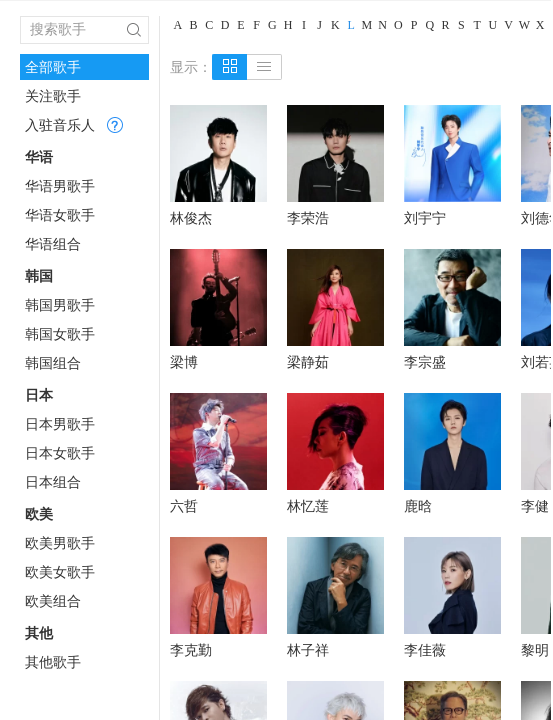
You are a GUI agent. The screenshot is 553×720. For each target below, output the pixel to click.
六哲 (184, 506)
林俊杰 (191, 218)
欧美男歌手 (60, 543)
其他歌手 (53, 662)
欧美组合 (53, 601)
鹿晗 (418, 506)
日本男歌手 (60, 424)
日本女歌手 (60, 453)
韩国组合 (53, 363)
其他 (39, 633)
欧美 (39, 514)
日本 (39, 395)
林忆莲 (308, 506)
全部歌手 (53, 67)
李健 (535, 506)
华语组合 (53, 244)
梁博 (184, 362)
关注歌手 (53, 96)
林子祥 (308, 650)
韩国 (39, 276)
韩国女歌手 (60, 334)
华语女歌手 (60, 215)
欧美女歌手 (60, 572)
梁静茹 (308, 362)
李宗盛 (425, 362)
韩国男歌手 (60, 305)
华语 (39, 157)
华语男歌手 (60, 186)
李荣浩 (308, 218)
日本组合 (53, 482)
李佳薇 (425, 650)
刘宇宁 (425, 218)
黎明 (535, 650)
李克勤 (191, 650)
